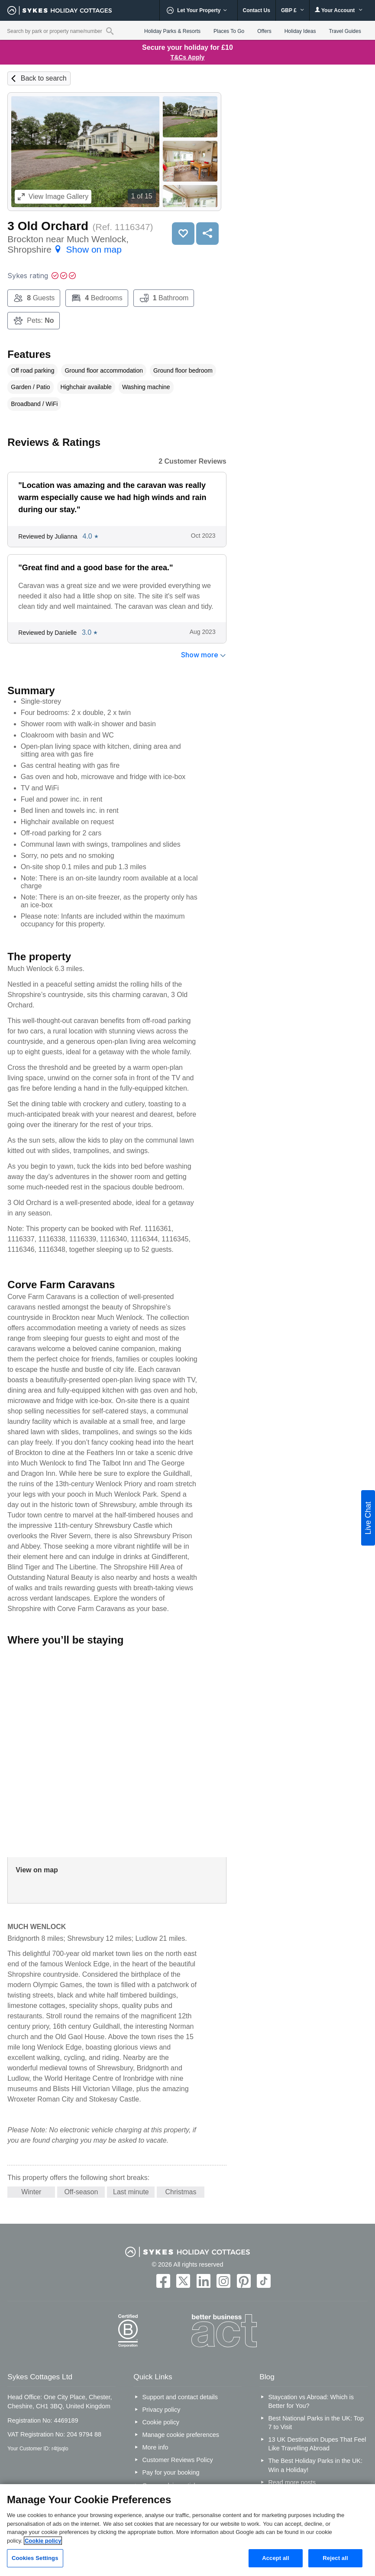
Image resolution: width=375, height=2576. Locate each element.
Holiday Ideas (300, 31)
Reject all (335, 2558)
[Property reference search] (109, 30)
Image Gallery (53, 196)
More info (155, 2447)
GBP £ (292, 10)
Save (183, 233)
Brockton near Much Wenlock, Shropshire (68, 244)
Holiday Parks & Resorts (172, 31)
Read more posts (292, 2482)
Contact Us (256, 10)
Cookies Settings (35, 2558)
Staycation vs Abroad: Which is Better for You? (311, 2401)
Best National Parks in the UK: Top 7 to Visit (316, 2422)
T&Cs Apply (188, 57)
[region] (187, 2530)
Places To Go (228, 31)
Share (207, 233)
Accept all (275, 2558)
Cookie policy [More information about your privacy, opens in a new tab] (43, 2540)
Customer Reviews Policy (177, 2459)
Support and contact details (179, 2397)
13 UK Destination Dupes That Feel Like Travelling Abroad (317, 2444)
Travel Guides (345, 31)
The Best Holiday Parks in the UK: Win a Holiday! (315, 2465)
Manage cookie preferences (180, 2434)
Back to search (44, 78)
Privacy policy (161, 2409)
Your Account (338, 10)
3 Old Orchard (47, 226)
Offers (264, 31)
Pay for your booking (170, 2472)
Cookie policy (160, 2422)
